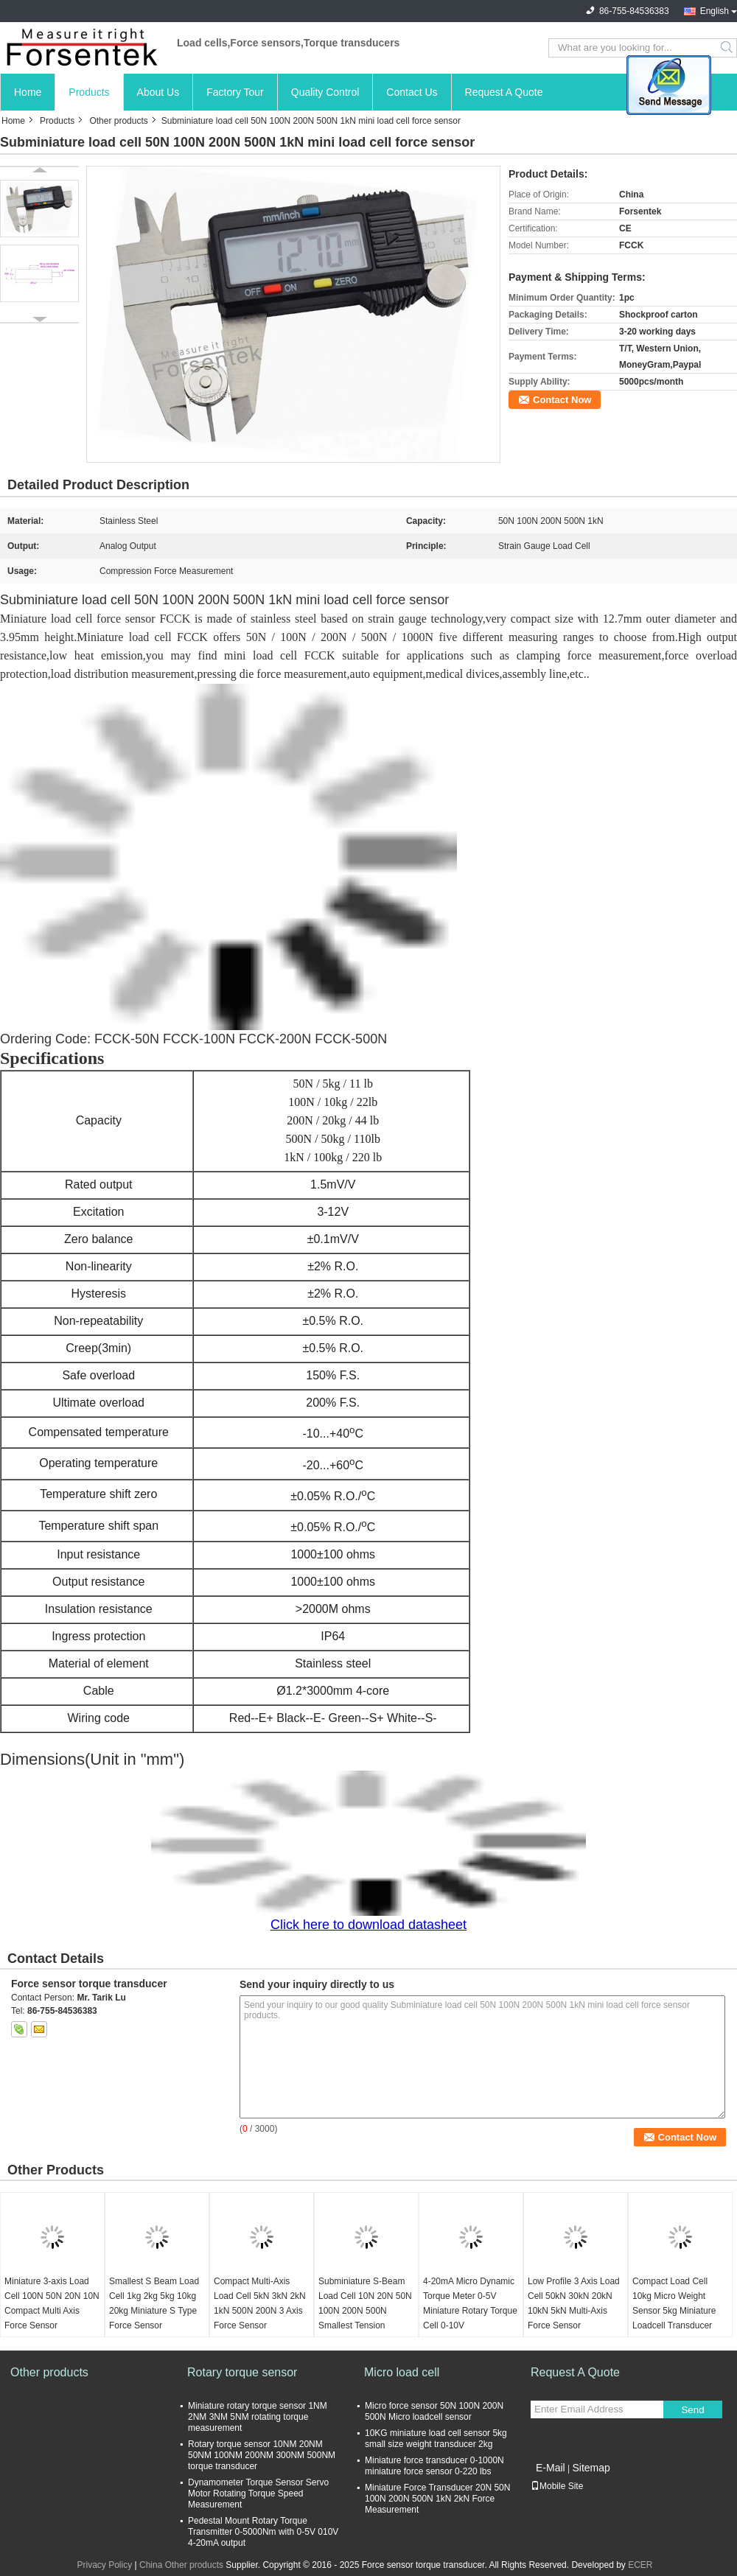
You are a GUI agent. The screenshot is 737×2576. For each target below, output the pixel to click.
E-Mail (550, 2468)
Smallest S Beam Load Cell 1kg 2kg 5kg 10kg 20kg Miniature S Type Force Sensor (154, 2303)
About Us (158, 92)
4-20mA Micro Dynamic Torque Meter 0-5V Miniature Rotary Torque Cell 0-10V (470, 2303)
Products (89, 92)
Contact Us (411, 92)
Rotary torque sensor (242, 2372)
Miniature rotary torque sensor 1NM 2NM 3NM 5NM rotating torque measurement (257, 2417)
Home (27, 92)
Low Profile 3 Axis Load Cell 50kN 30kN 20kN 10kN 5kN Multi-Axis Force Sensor (574, 2303)
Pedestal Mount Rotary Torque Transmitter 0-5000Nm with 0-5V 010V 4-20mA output (263, 2532)
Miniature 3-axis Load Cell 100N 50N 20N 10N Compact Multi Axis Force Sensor (51, 2303)
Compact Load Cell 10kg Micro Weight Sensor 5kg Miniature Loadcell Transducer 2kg (674, 2310)
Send (692, 2409)
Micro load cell (401, 2372)
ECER (640, 2565)
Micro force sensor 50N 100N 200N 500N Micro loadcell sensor (434, 2411)
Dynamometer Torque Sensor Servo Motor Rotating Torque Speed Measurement (258, 2493)
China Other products (181, 2565)
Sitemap (590, 2468)
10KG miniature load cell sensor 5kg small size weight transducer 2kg (436, 2438)
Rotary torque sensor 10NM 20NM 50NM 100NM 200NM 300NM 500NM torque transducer (261, 2455)
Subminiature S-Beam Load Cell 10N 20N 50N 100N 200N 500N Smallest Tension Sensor (365, 2310)
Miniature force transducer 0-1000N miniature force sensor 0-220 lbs (434, 2466)
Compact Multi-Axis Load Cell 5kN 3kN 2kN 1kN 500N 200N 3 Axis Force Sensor (260, 2303)
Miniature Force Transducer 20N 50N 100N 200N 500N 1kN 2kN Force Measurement (437, 2498)
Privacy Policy (104, 2565)
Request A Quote (504, 92)
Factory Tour (235, 92)
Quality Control (325, 92)
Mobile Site (557, 2486)
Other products (118, 121)
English (714, 11)
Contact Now (562, 399)
